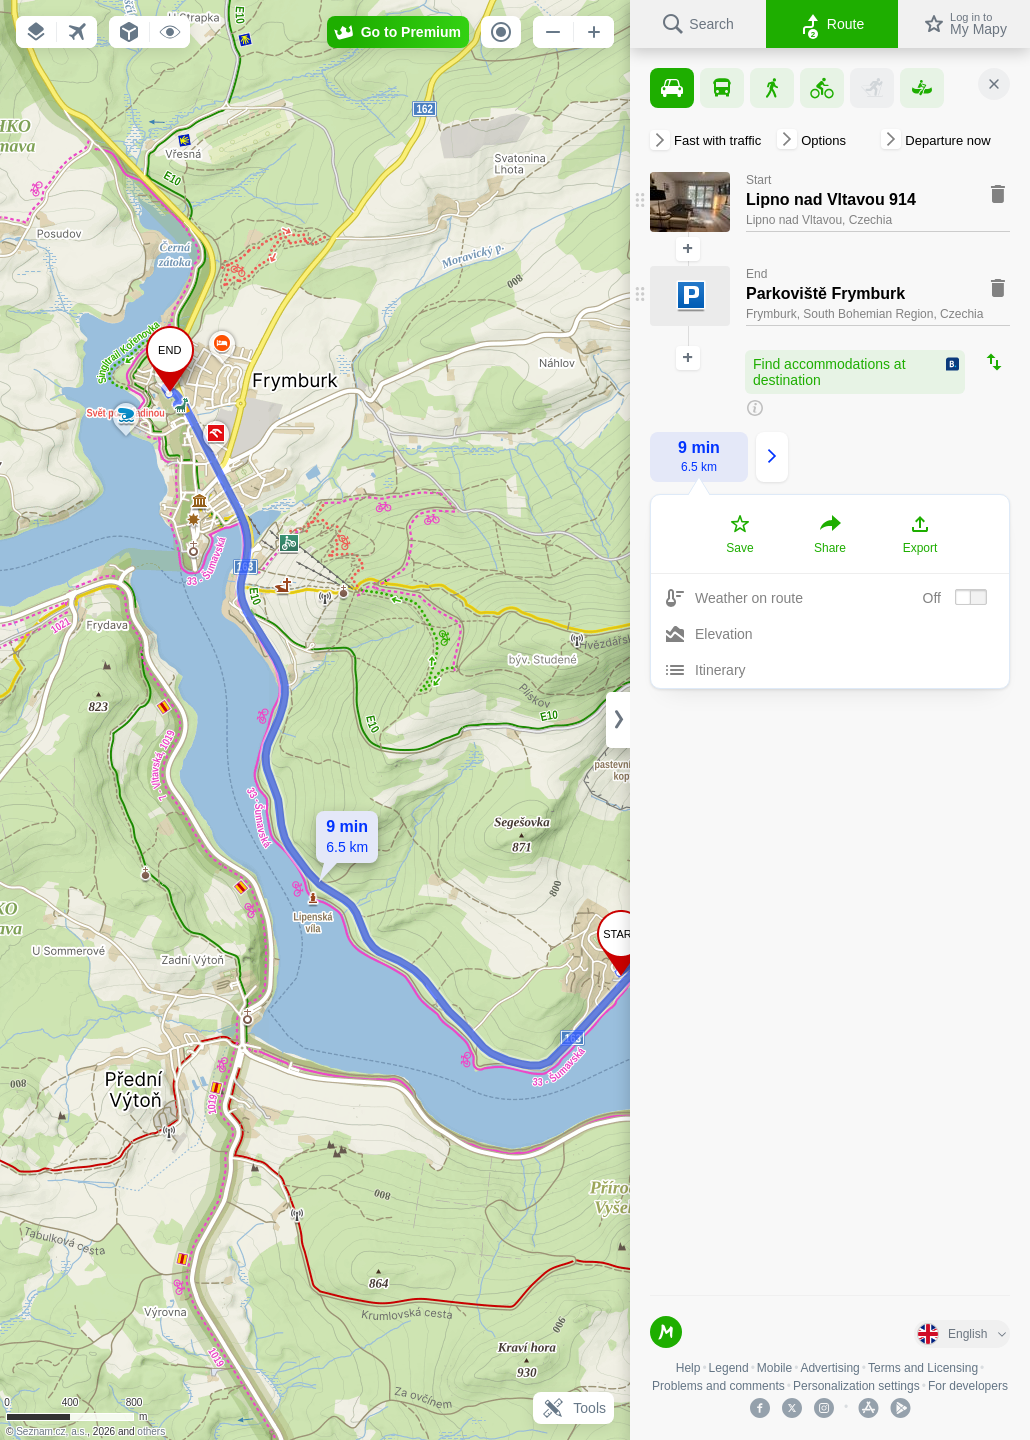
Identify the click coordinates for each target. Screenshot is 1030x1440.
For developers (968, 1386)
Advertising (829, 1368)
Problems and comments (718, 1386)
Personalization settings (856, 1386)
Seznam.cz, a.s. (51, 1431)
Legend (729, 1368)
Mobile (774, 1368)
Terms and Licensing (923, 1368)
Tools (573, 1408)
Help (688, 1368)
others (151, 1431)
